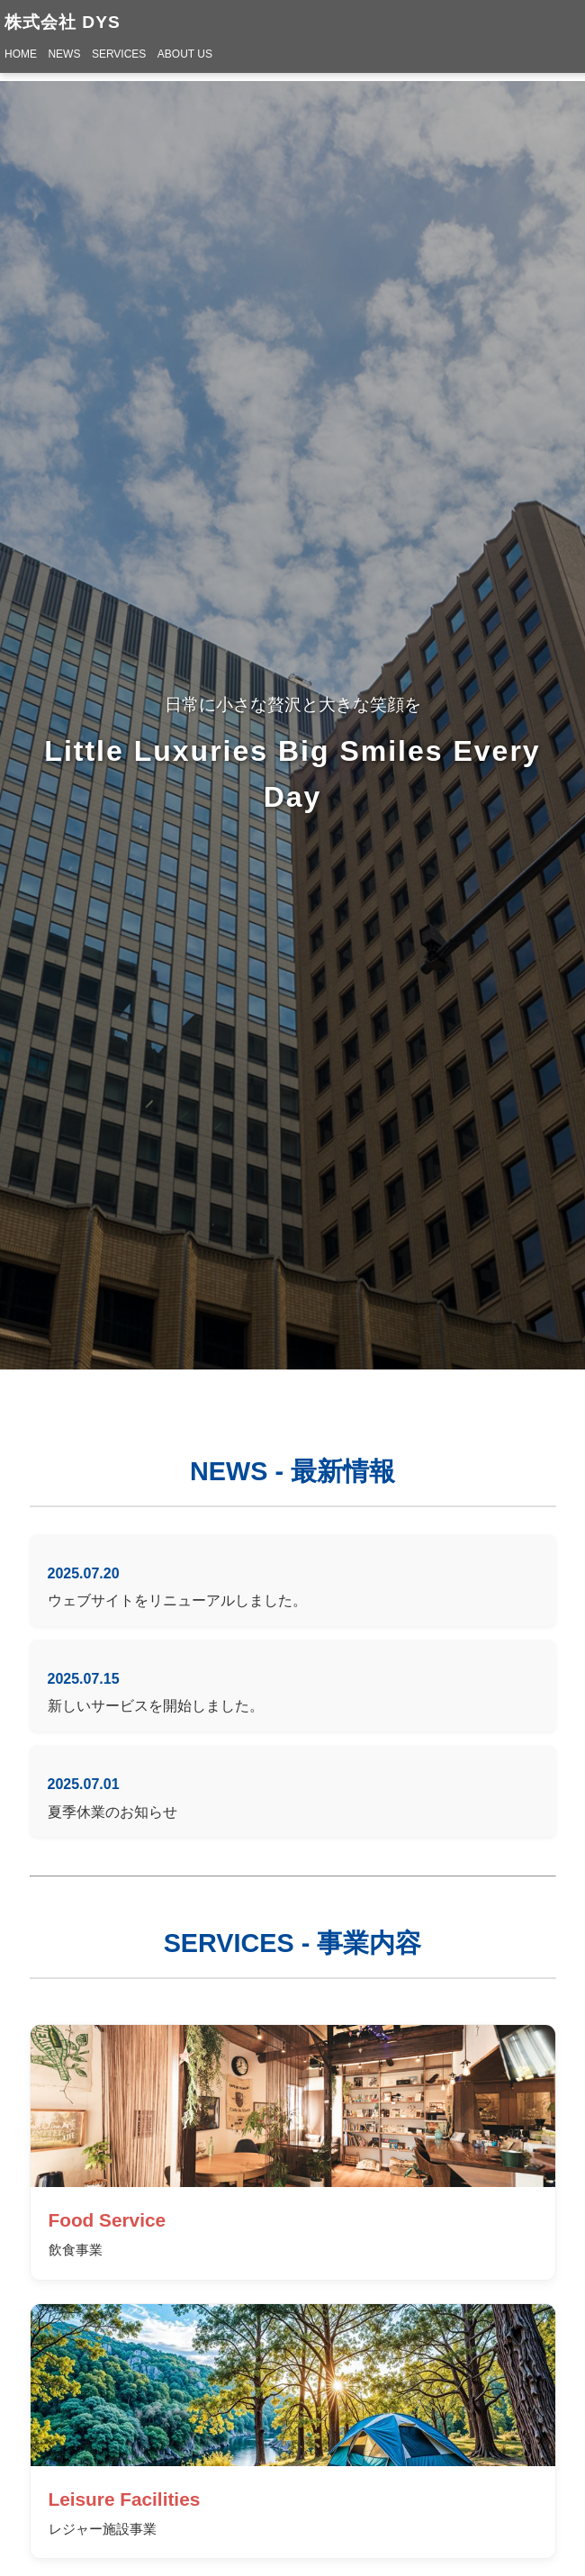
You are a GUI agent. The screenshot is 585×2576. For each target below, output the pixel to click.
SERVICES (119, 54)
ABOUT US (185, 54)
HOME (20, 54)
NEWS (64, 54)
